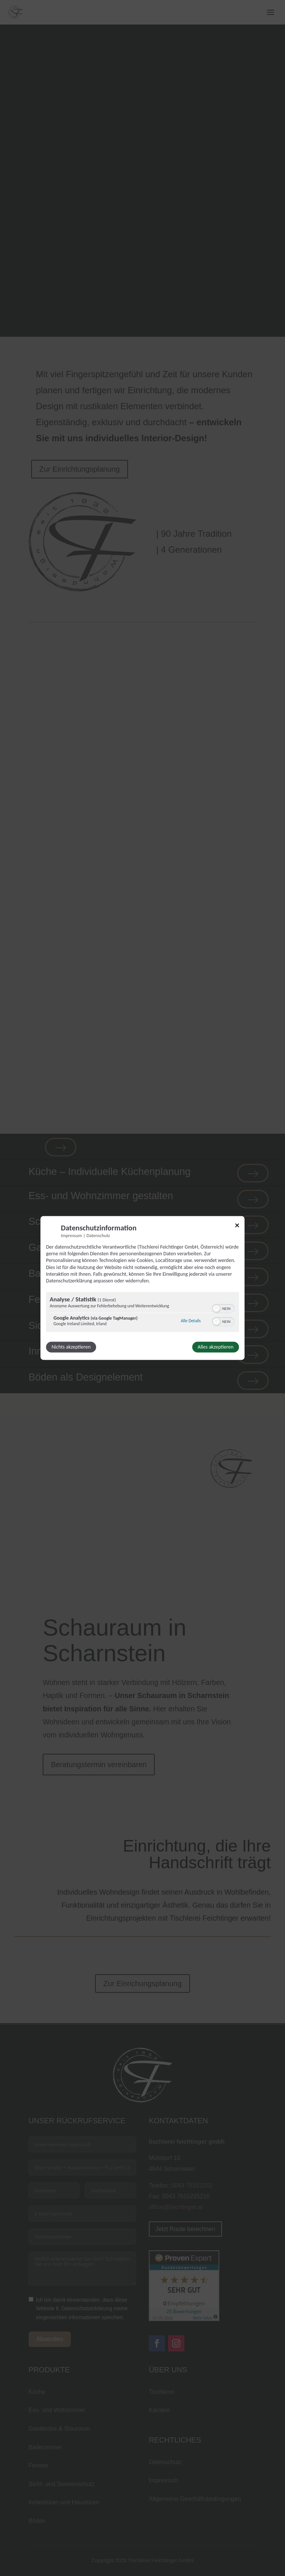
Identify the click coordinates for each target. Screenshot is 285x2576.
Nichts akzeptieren (71, 1347)
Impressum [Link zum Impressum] (71, 1235)
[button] (216, 1308)
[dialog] (142, 1288)
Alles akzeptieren (215, 1347)
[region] (142, 1313)
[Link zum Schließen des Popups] (237, 1226)
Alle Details (191, 1320)
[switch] (223, 1308)
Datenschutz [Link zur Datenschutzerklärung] (98, 1235)
